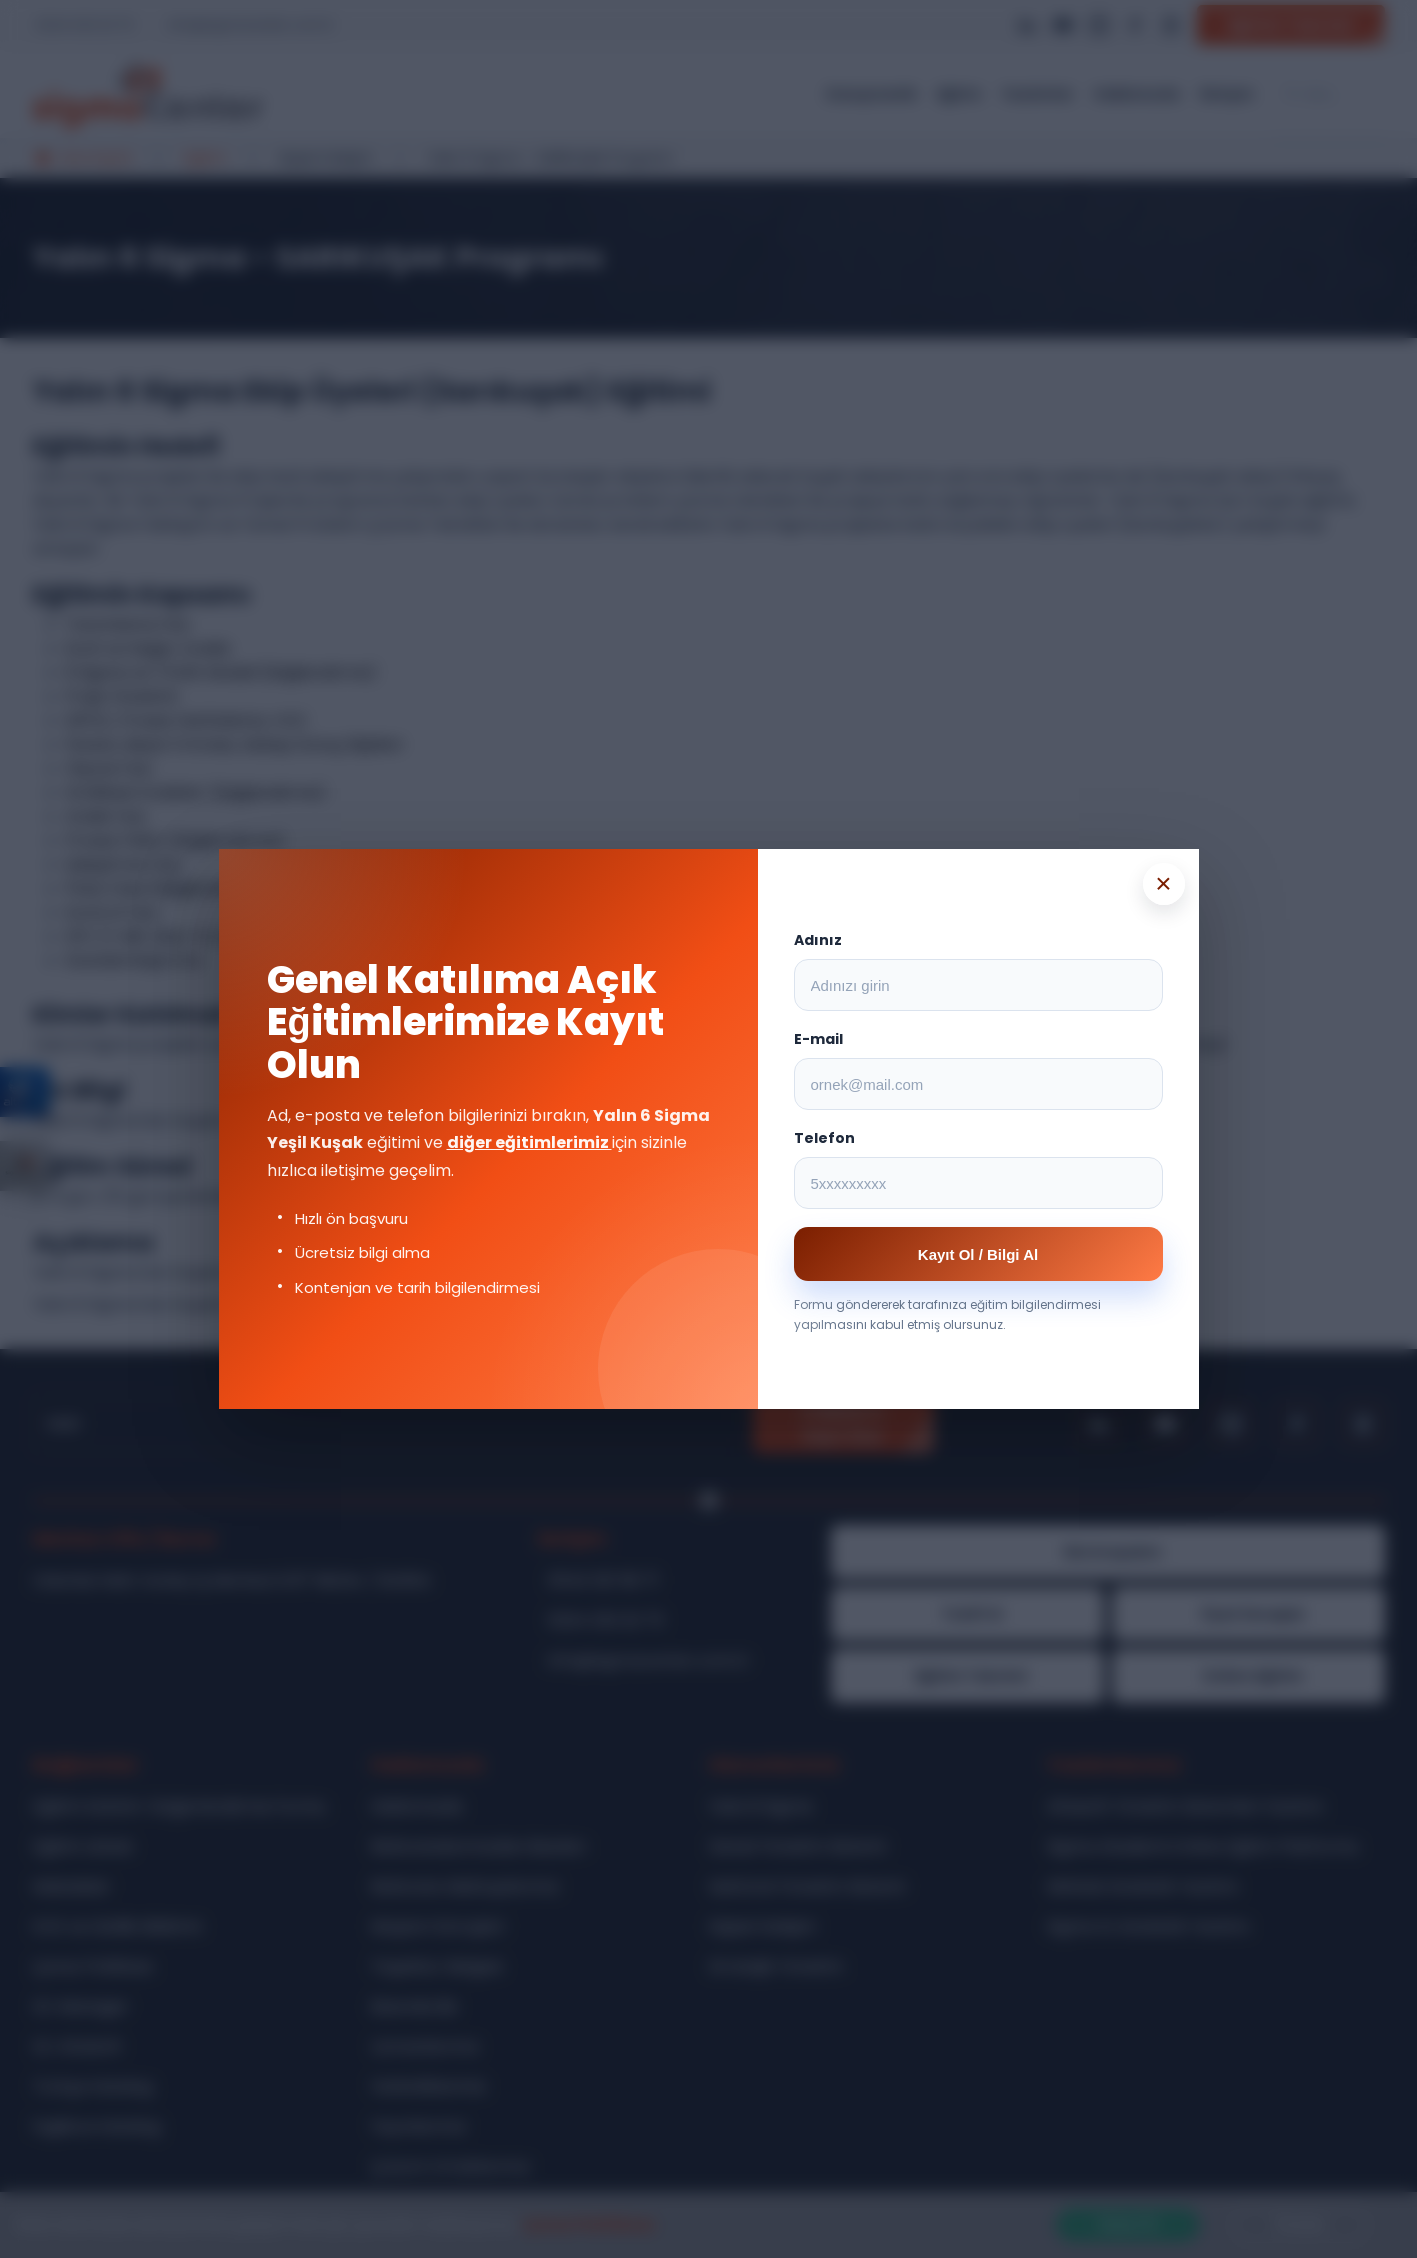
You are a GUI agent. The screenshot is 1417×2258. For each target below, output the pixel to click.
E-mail (818, 1039)
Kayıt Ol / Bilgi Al (978, 1254)
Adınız (818, 940)
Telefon (824, 1138)
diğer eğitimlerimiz (529, 1142)
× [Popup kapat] (1163, 883)
